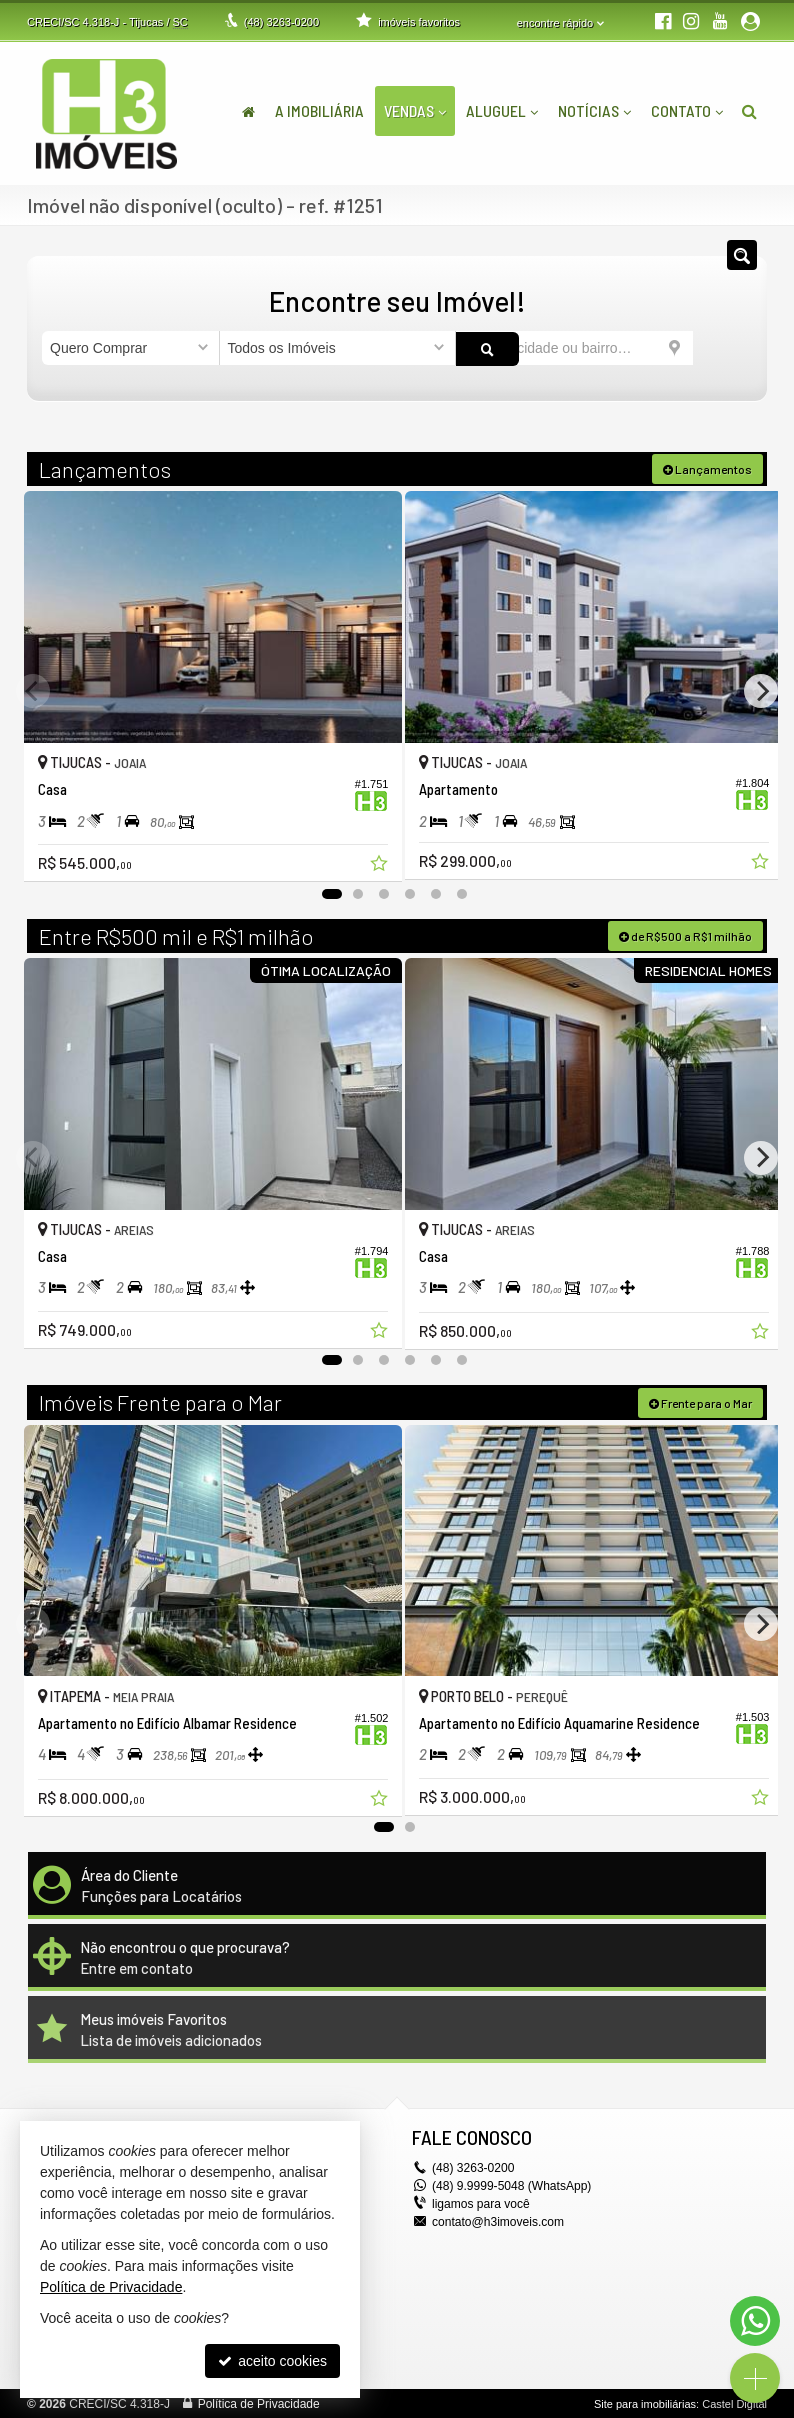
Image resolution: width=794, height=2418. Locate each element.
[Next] (761, 690)
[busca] (749, 111)
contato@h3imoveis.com (498, 2221)
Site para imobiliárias (645, 2403)
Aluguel (502, 110)
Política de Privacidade (259, 2403)
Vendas (415, 110)
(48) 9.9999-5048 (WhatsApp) (511, 2185)
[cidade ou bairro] (574, 348)
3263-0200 (281, 22)
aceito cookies (272, 2361)
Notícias (594, 110)
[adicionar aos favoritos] (368, 857)
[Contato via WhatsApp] (755, 2321)
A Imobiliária (319, 110)
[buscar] (722, 348)
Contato (687, 110)
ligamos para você (480, 2203)
